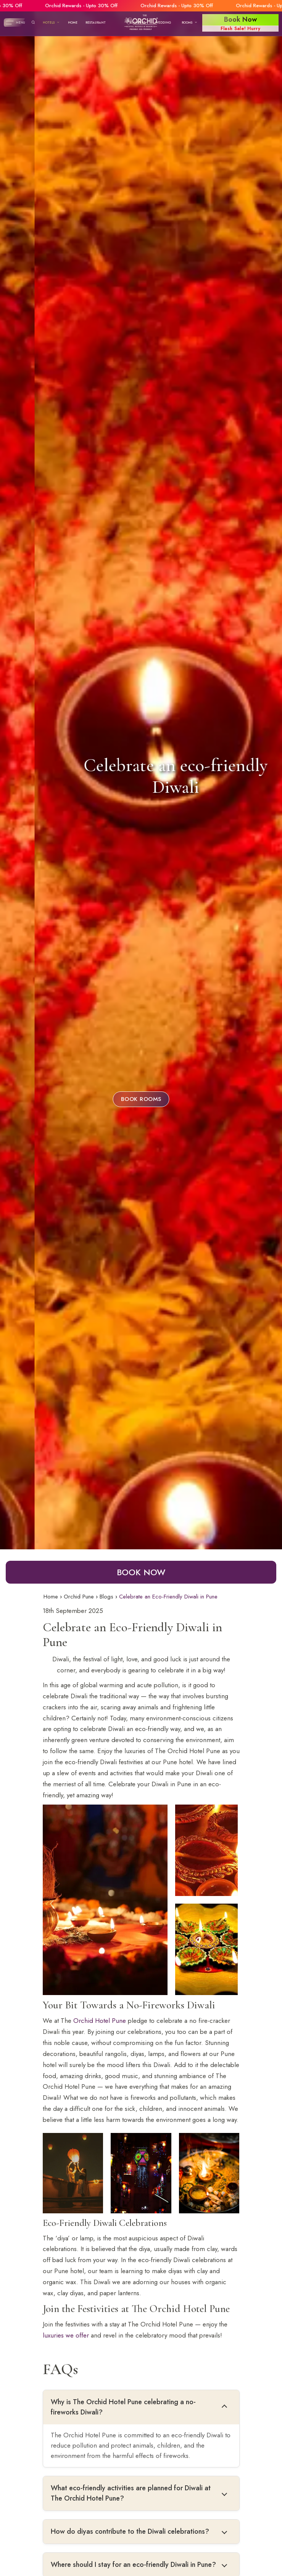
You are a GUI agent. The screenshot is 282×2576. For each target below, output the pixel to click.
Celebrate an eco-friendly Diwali (140, 776)
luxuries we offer (66, 2335)
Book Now (141, 1572)
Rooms (189, 22)
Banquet (137, 22)
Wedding (163, 22)
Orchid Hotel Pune (99, 2020)
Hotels (51, 22)
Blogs (106, 1597)
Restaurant (95, 22)
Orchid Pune (79, 1597)
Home (72, 22)
